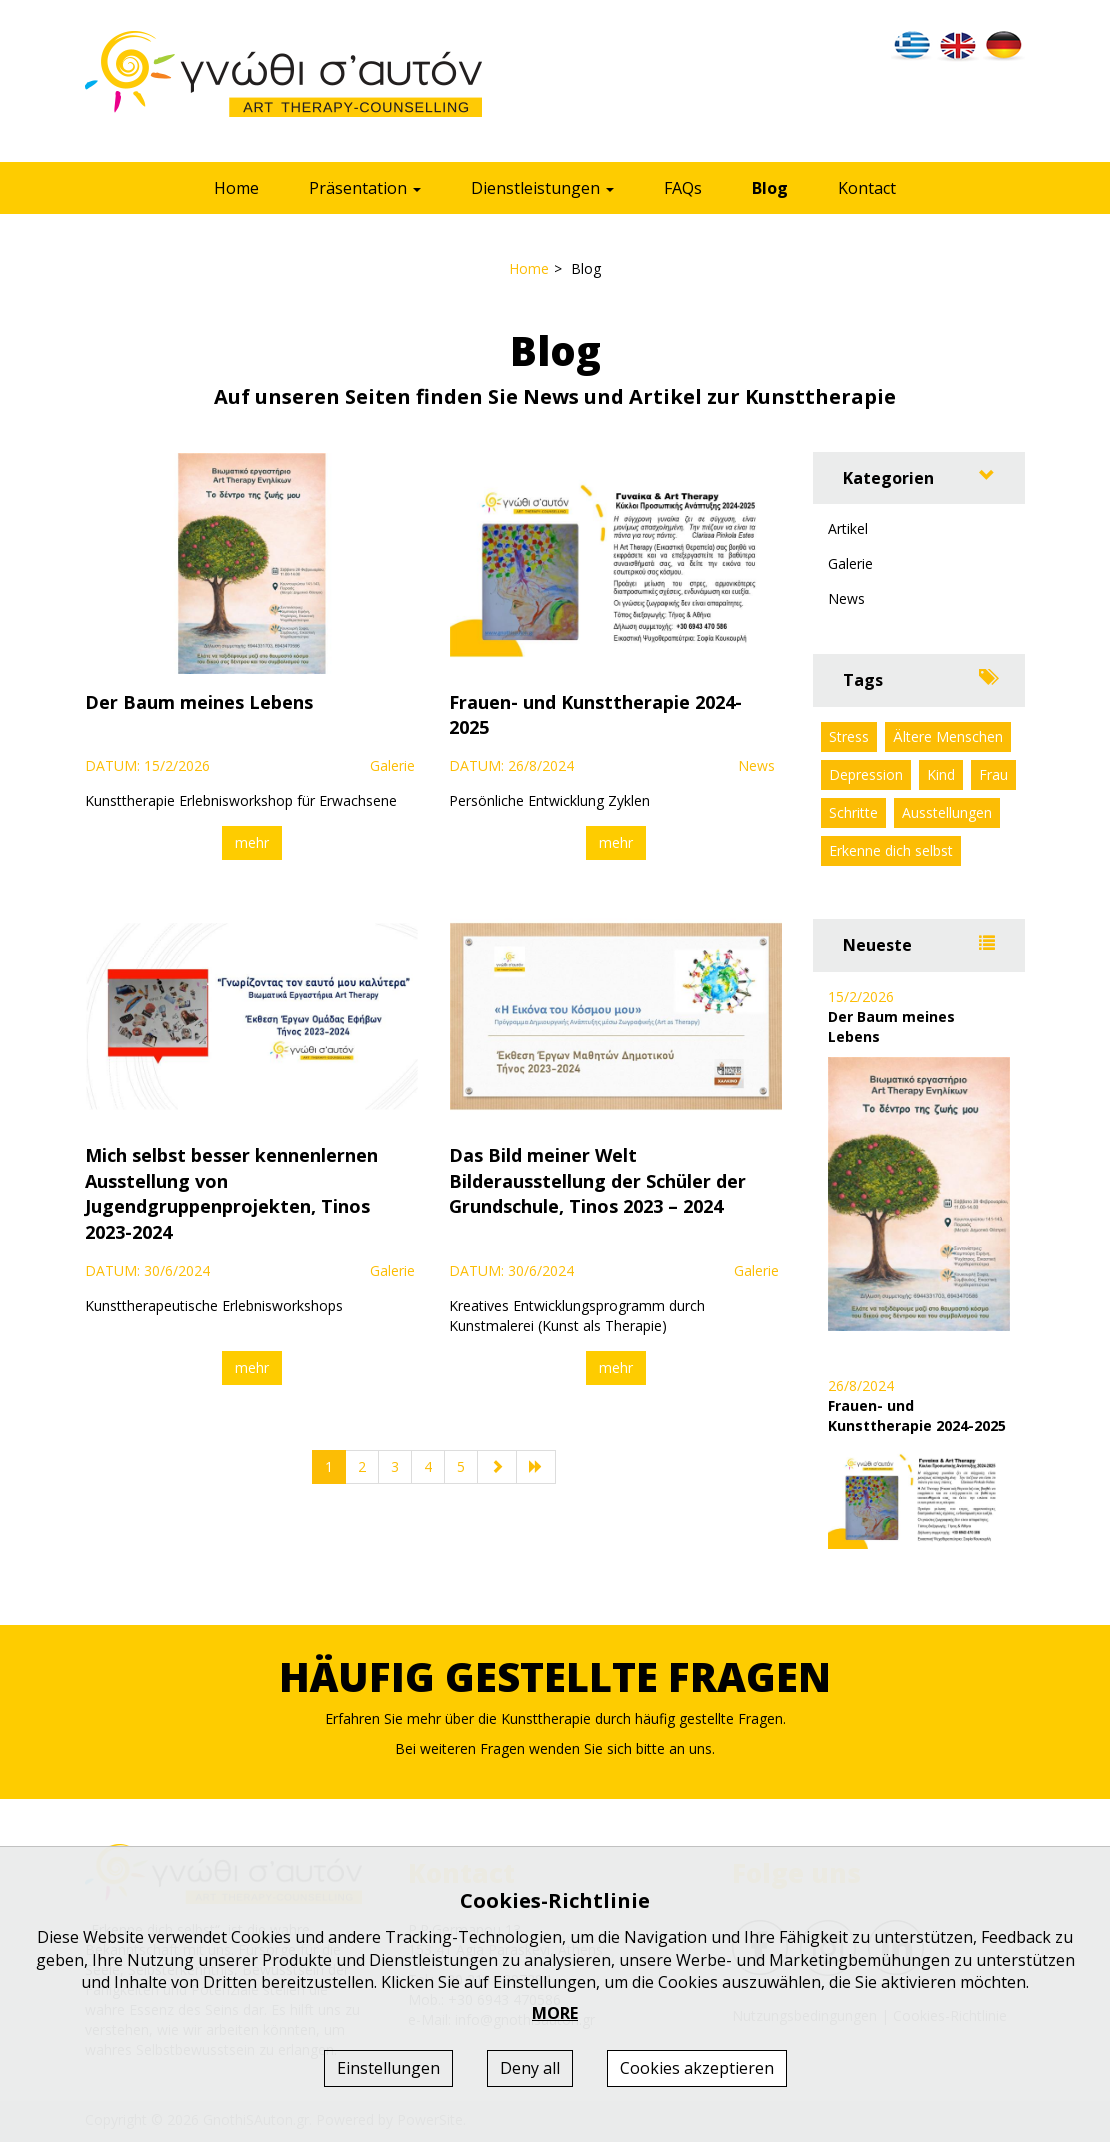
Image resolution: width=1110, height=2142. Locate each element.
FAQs (683, 188)
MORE (555, 2013)
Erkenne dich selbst (891, 850)
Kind (941, 774)
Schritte (853, 812)
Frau (993, 774)
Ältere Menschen (948, 736)
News (846, 598)
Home (236, 188)
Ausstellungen (947, 812)
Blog (770, 188)
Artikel (848, 528)
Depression (866, 774)
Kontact (867, 188)
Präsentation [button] (365, 188)
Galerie (850, 563)
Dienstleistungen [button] (542, 188)
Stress (849, 736)
